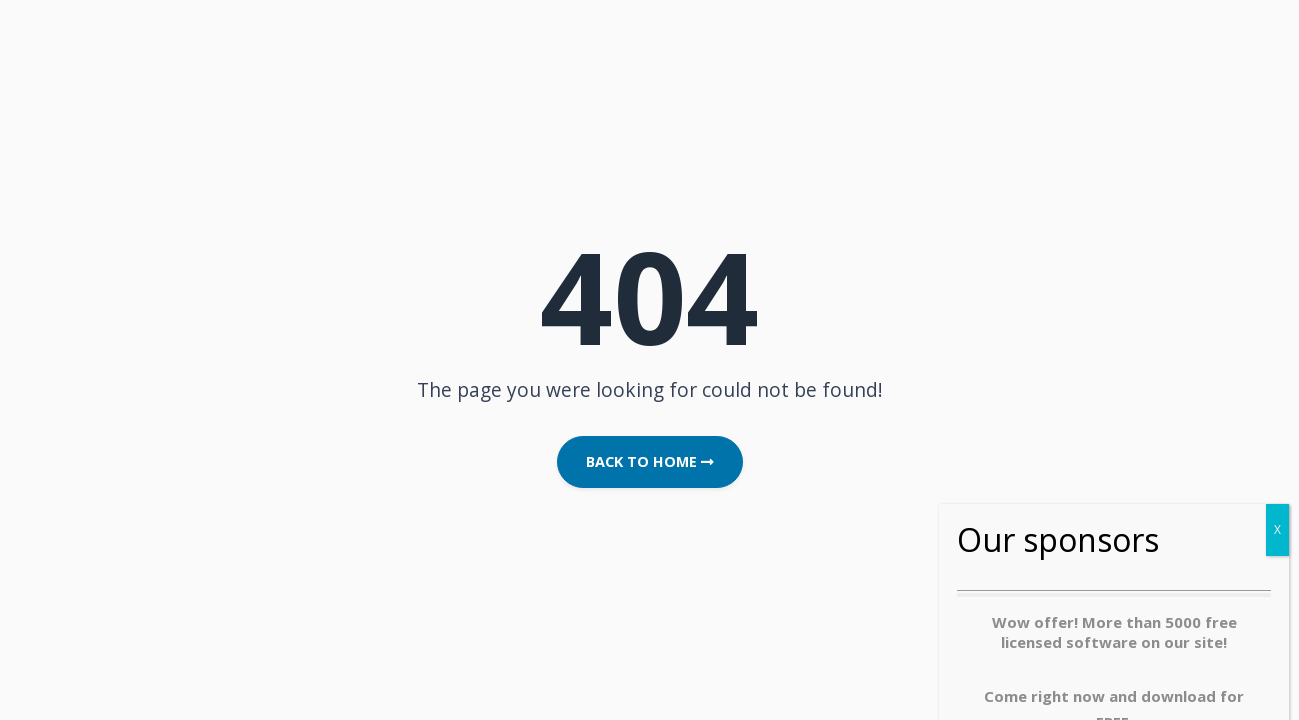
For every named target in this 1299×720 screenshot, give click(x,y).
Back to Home (650, 461)
